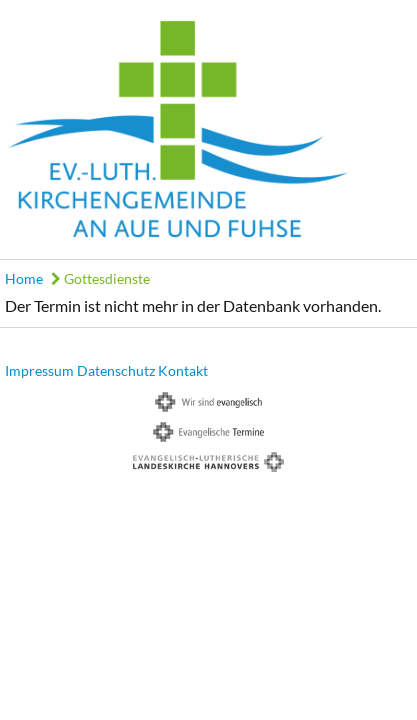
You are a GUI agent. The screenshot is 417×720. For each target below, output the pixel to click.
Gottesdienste (100, 278)
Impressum (39, 370)
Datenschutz (116, 370)
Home (24, 278)
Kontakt (183, 370)
